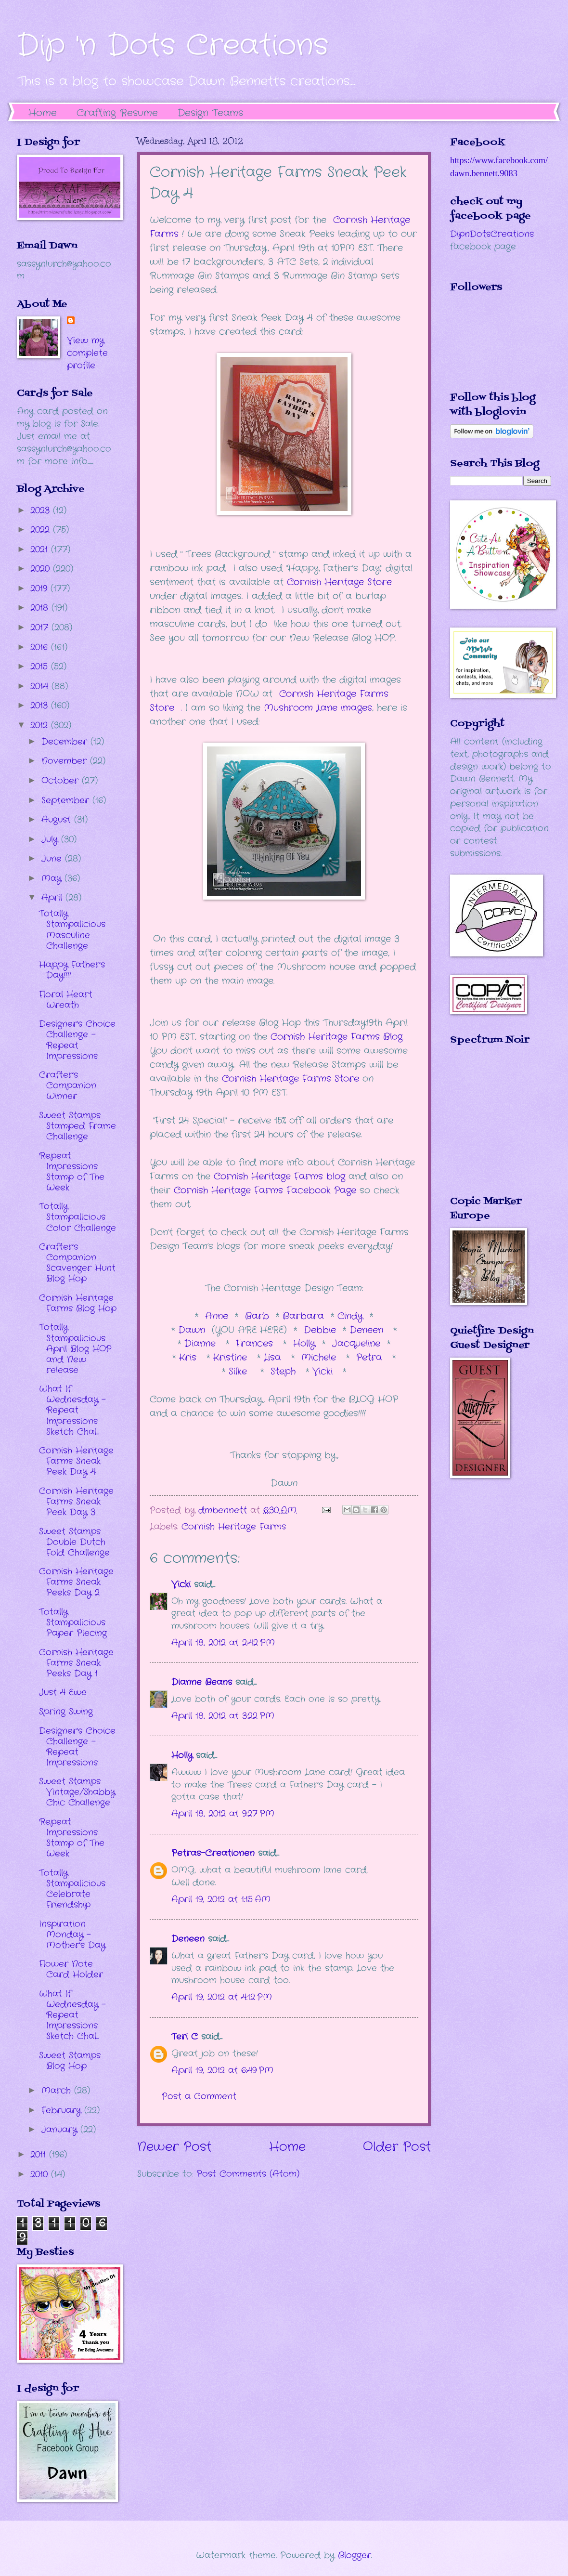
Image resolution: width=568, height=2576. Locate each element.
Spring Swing (66, 1711)
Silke (241, 1371)
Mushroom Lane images (316, 708)
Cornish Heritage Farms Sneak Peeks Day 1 (76, 1663)
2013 (40, 705)
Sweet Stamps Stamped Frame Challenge (77, 1126)
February (62, 2110)
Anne (216, 1316)
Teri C (184, 2036)
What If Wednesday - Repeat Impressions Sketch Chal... (72, 1410)
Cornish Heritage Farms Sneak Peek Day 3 (76, 1501)
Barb (257, 1316)
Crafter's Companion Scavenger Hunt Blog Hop (77, 1263)
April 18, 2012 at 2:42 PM (223, 1642)
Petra (371, 1357)
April (53, 897)
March (57, 2090)
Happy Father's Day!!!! (72, 969)
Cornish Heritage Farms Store (290, 1078)
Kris (189, 1357)
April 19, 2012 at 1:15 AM (221, 1899)
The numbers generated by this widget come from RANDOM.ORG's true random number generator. (488, 1127)
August (57, 819)
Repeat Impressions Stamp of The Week (71, 1172)
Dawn (195, 1330)
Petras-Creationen (213, 1853)
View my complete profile (87, 353)
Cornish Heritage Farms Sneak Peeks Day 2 (76, 1582)
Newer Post (174, 2147)
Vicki (324, 1371)
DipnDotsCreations (492, 234)
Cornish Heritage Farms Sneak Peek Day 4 (76, 1461)
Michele (320, 1357)
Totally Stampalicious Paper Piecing (73, 1622)
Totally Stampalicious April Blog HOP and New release (75, 1348)
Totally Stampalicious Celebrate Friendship (72, 1889)
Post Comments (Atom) (247, 2174)
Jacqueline (356, 1343)
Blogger (354, 2555)
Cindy (351, 1316)
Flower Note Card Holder (71, 1969)
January (60, 2129)
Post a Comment (199, 2096)
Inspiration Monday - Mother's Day (72, 1934)
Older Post (397, 2147)
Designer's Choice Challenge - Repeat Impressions (77, 1040)
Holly (300, 1343)
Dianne (201, 1343)
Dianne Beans (201, 1682)
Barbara (305, 1316)
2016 (40, 647)
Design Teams (210, 113)
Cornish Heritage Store (339, 582)
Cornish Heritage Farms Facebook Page (265, 1190)
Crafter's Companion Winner (67, 1085)
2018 (41, 608)
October (61, 780)
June (53, 858)
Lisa (274, 1357)
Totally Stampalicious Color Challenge (77, 1217)
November (65, 761)
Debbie (321, 1330)
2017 (41, 627)
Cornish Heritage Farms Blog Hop (77, 1303)
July (51, 839)
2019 (40, 588)
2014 (41, 686)
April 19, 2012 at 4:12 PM (221, 1997)
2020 (41, 568)
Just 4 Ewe (63, 1692)
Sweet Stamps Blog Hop (70, 2060)
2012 (40, 725)
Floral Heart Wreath (65, 999)
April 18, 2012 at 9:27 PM (222, 1813)
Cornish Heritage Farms (233, 1526)
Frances (256, 1343)
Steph (285, 1371)
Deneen (366, 1330)
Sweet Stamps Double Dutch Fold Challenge (74, 1542)
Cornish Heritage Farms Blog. (337, 1037)
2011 (39, 2154)
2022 (41, 529)
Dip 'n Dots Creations (172, 45)
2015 (40, 666)
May (53, 878)
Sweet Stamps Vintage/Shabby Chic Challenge (77, 1792)
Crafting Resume (117, 113)
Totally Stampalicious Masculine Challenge (72, 929)
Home (42, 113)
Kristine (231, 1357)
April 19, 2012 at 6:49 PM (222, 2070)
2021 (40, 549)
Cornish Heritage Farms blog (279, 1176)
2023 (41, 510)
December (65, 741)
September (66, 800)
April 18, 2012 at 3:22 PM (222, 1716)
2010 (40, 2174)
